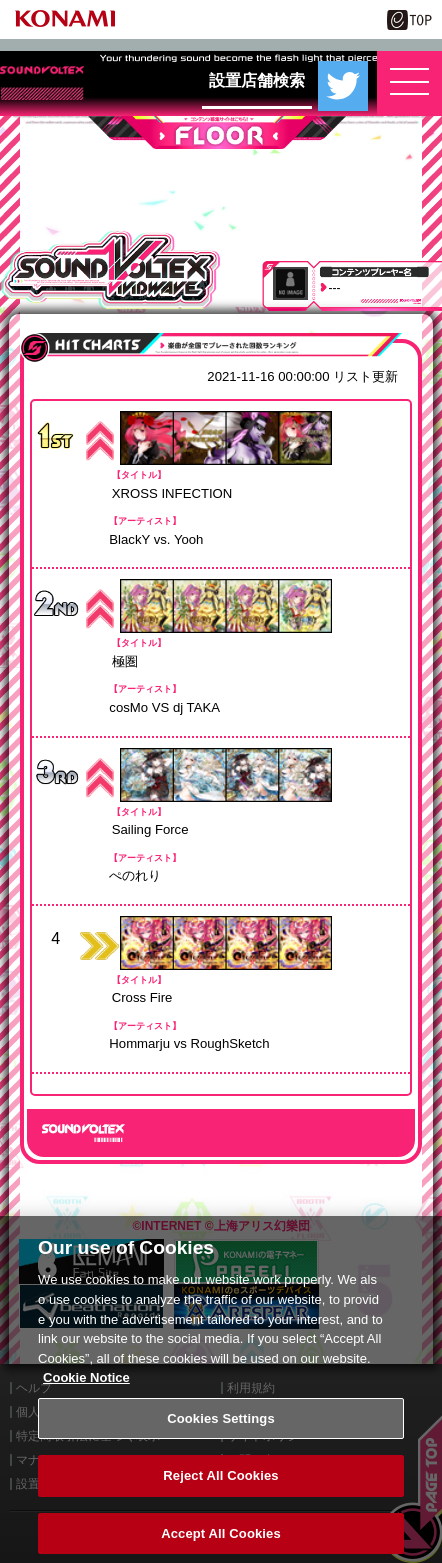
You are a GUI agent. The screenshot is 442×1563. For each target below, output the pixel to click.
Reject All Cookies (220, 1488)
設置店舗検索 (257, 80)
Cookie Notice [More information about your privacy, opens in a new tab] (86, 1389)
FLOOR (220, 133)
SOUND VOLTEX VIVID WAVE (110, 270)
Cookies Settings (221, 1430)
